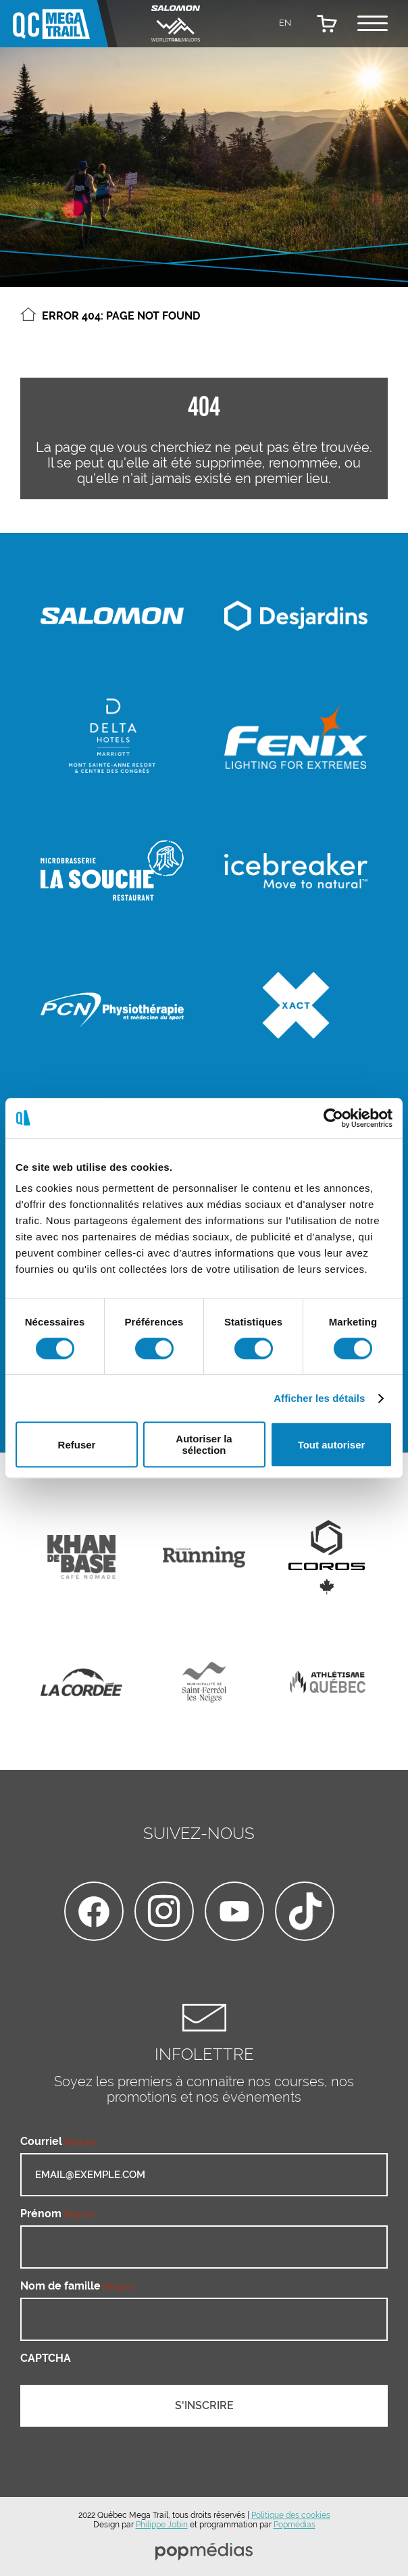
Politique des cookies (290, 2515)
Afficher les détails (319, 1398)
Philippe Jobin (162, 2524)
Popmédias (294, 2524)
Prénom (57, 2213)
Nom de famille (76, 2285)
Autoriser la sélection (204, 1444)
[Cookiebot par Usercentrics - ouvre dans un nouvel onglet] (333, 1118)
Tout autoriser (331, 1444)
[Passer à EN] (285, 22)
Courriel (57, 2141)
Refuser (77, 1444)
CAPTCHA (45, 2358)
